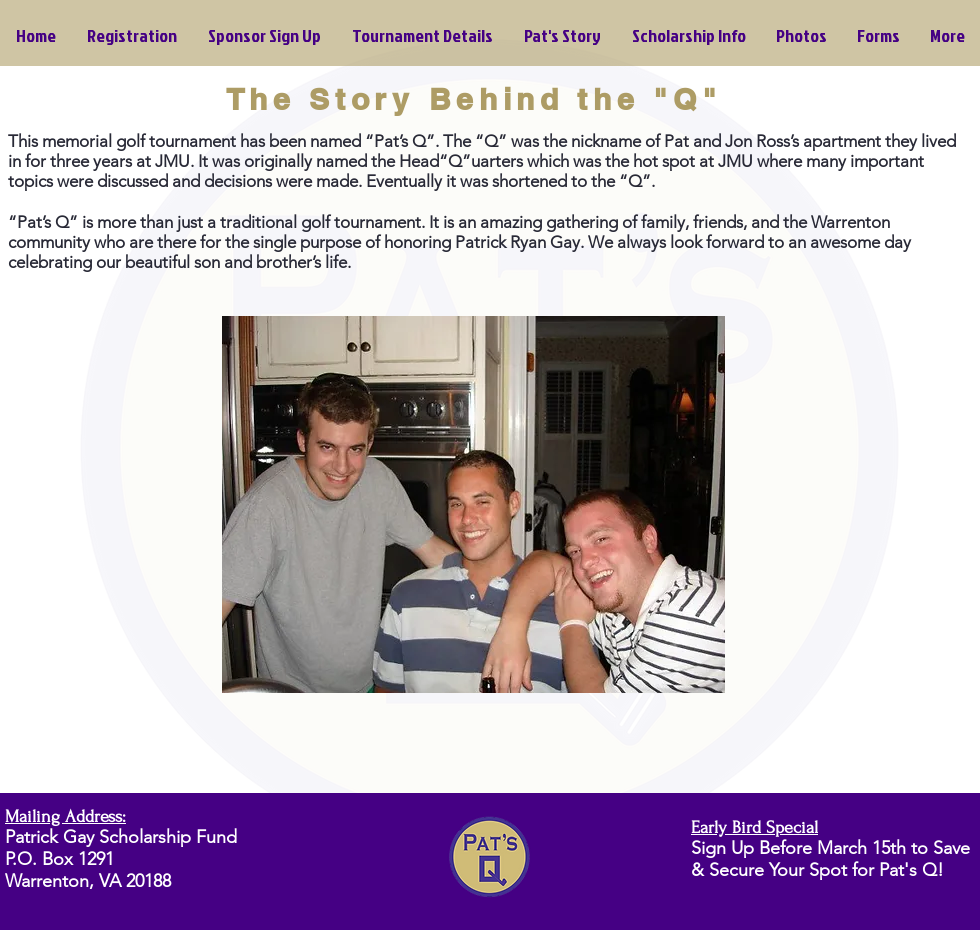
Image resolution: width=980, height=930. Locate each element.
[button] (688, 36)
